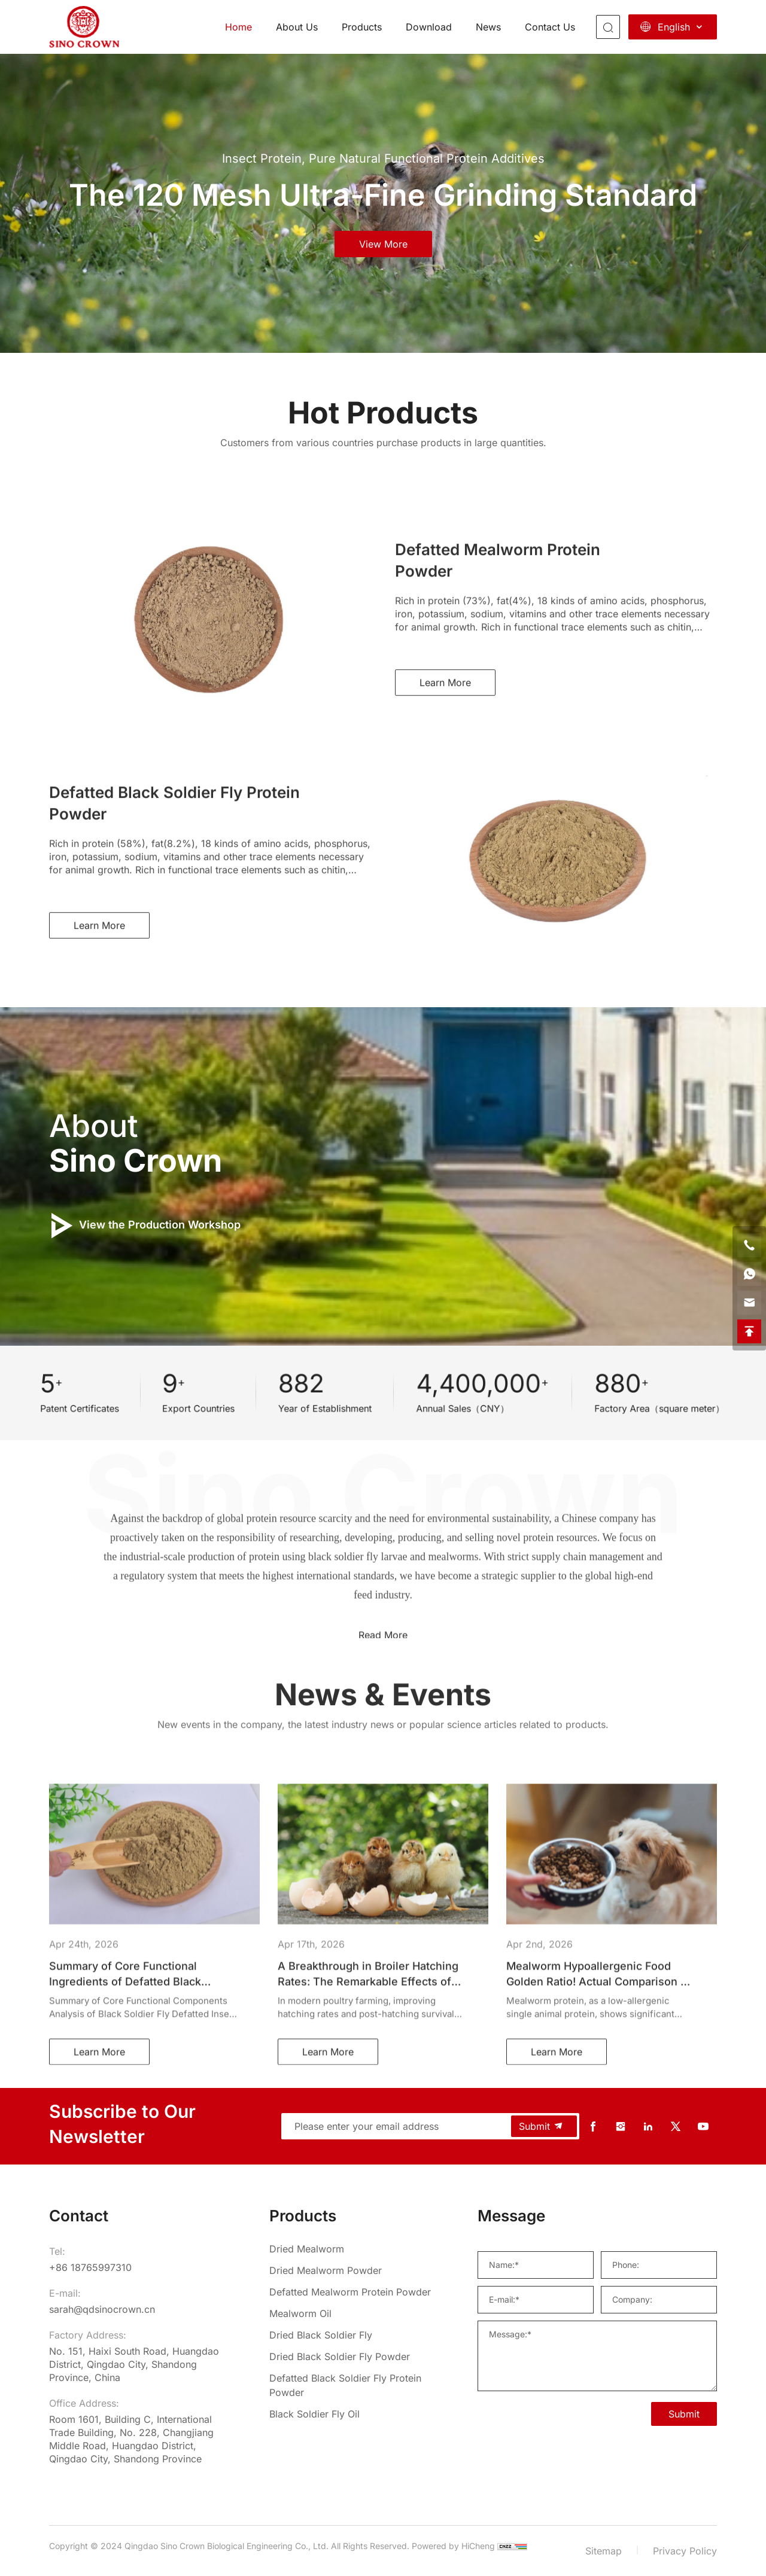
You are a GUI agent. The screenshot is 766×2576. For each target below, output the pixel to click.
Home (238, 27)
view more (383, 244)
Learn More (445, 872)
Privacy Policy (685, 2551)
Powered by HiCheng (453, 2546)
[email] (749, 1303)
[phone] (749, 1245)
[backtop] (749, 1331)
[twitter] (675, 2126)
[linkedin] (648, 2126)
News (488, 27)
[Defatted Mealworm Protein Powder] (353, 2292)
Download (429, 27)
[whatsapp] (749, 1274)
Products (362, 27)
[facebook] (593, 2126)
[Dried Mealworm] (353, 2249)
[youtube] (703, 2126)
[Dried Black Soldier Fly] (353, 2335)
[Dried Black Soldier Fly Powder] (353, 2356)
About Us (297, 27)
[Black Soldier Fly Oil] (353, 2414)
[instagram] (620, 2126)
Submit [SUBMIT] (684, 2414)
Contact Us (550, 27)
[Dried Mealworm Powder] (353, 2270)
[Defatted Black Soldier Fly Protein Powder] (353, 2385)
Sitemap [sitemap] (603, 2551)
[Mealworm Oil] (353, 2313)
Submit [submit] (541, 2126)
